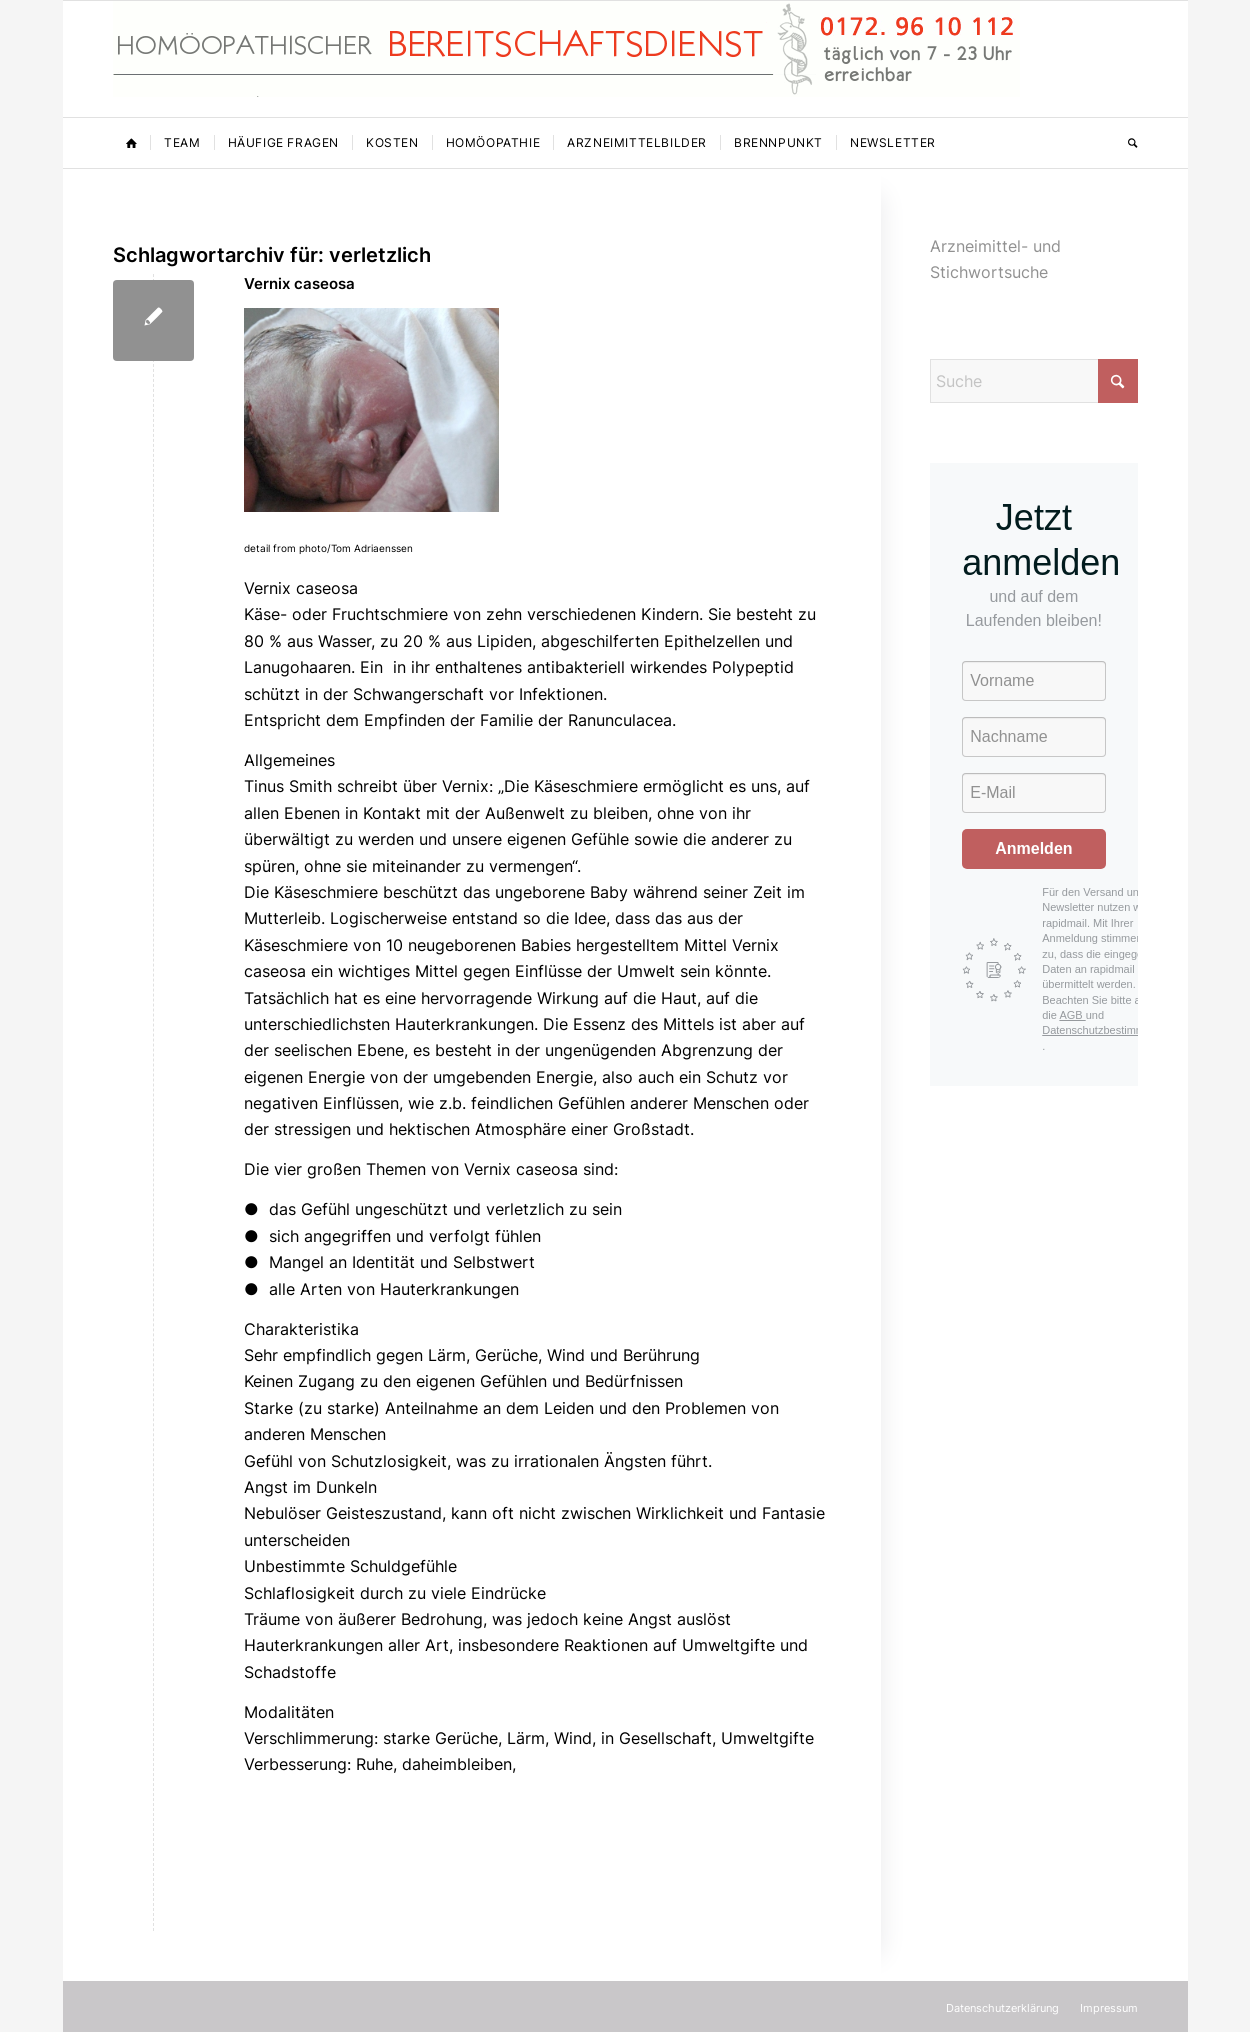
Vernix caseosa (299, 283)
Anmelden (1033, 848)
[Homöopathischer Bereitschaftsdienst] (566, 59)
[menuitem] (132, 143)
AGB (1072, 1015)
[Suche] (1126, 143)
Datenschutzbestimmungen (1108, 1030)
